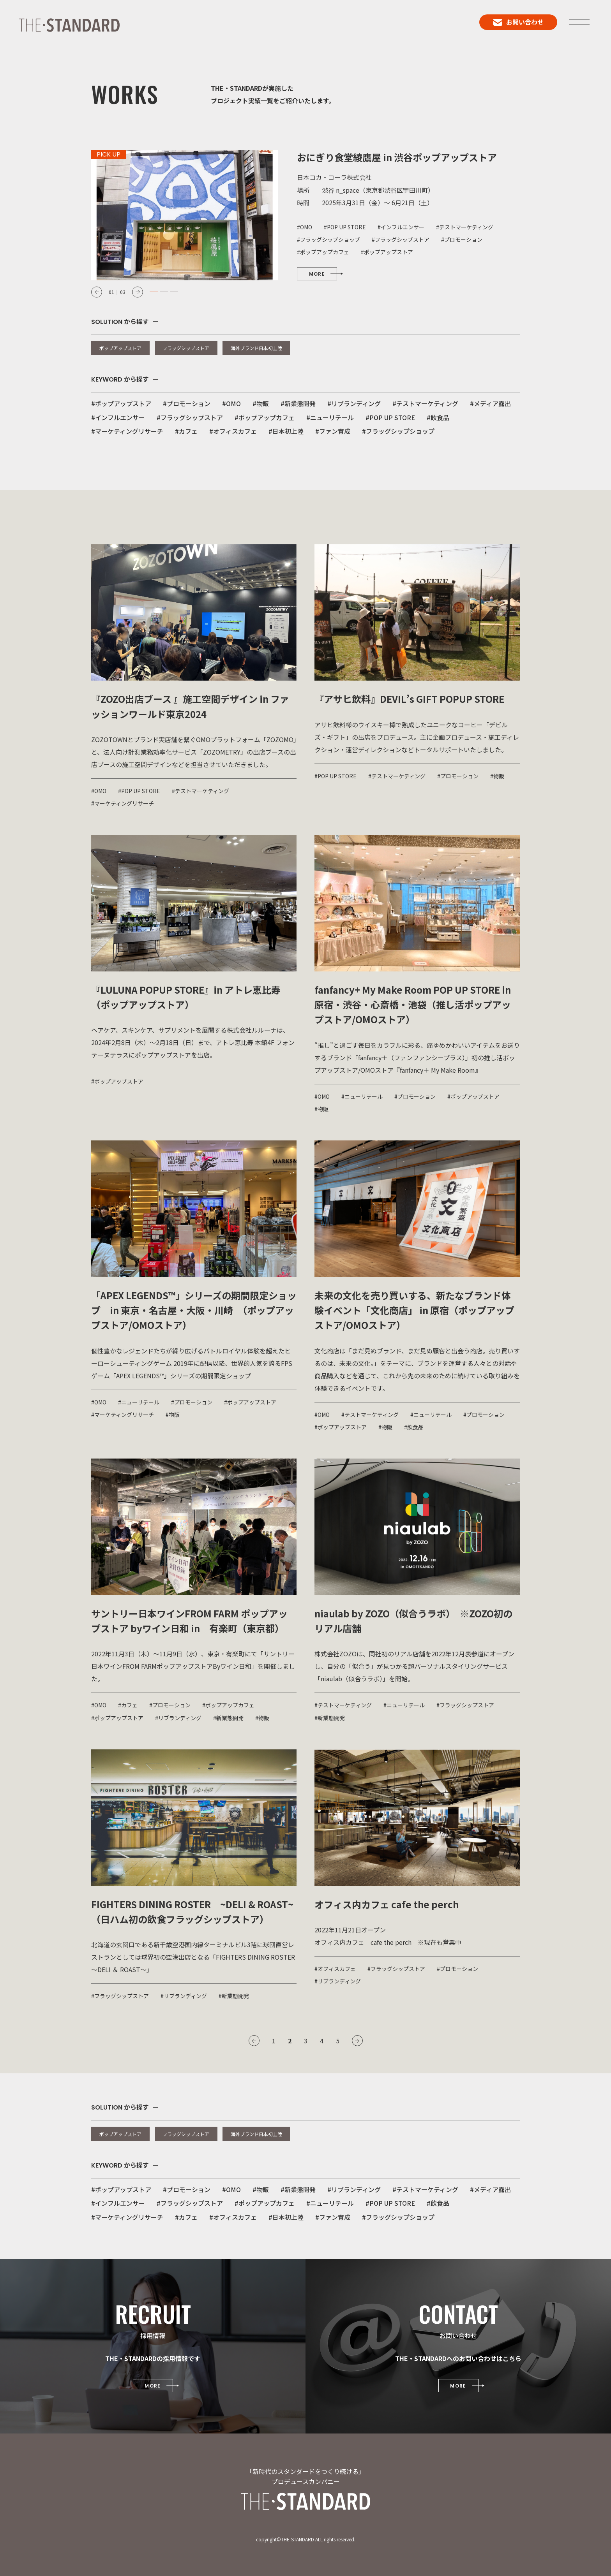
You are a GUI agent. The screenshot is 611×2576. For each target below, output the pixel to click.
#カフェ (186, 431)
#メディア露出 (490, 403)
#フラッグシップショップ (398, 431)
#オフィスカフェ (233, 431)
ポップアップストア (120, 348)
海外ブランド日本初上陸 (256, 348)
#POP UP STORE (390, 417)
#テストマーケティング (425, 403)
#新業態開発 (298, 403)
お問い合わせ (518, 21)
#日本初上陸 (286, 431)
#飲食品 (438, 417)
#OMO (231, 403)
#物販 (261, 403)
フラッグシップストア (185, 348)
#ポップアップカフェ (265, 417)
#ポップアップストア (121, 403)
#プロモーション (186, 403)
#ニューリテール (330, 417)
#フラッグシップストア (190, 417)
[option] (305, 215)
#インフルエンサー (118, 417)
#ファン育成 (332, 431)
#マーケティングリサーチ (127, 431)
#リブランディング (354, 403)
